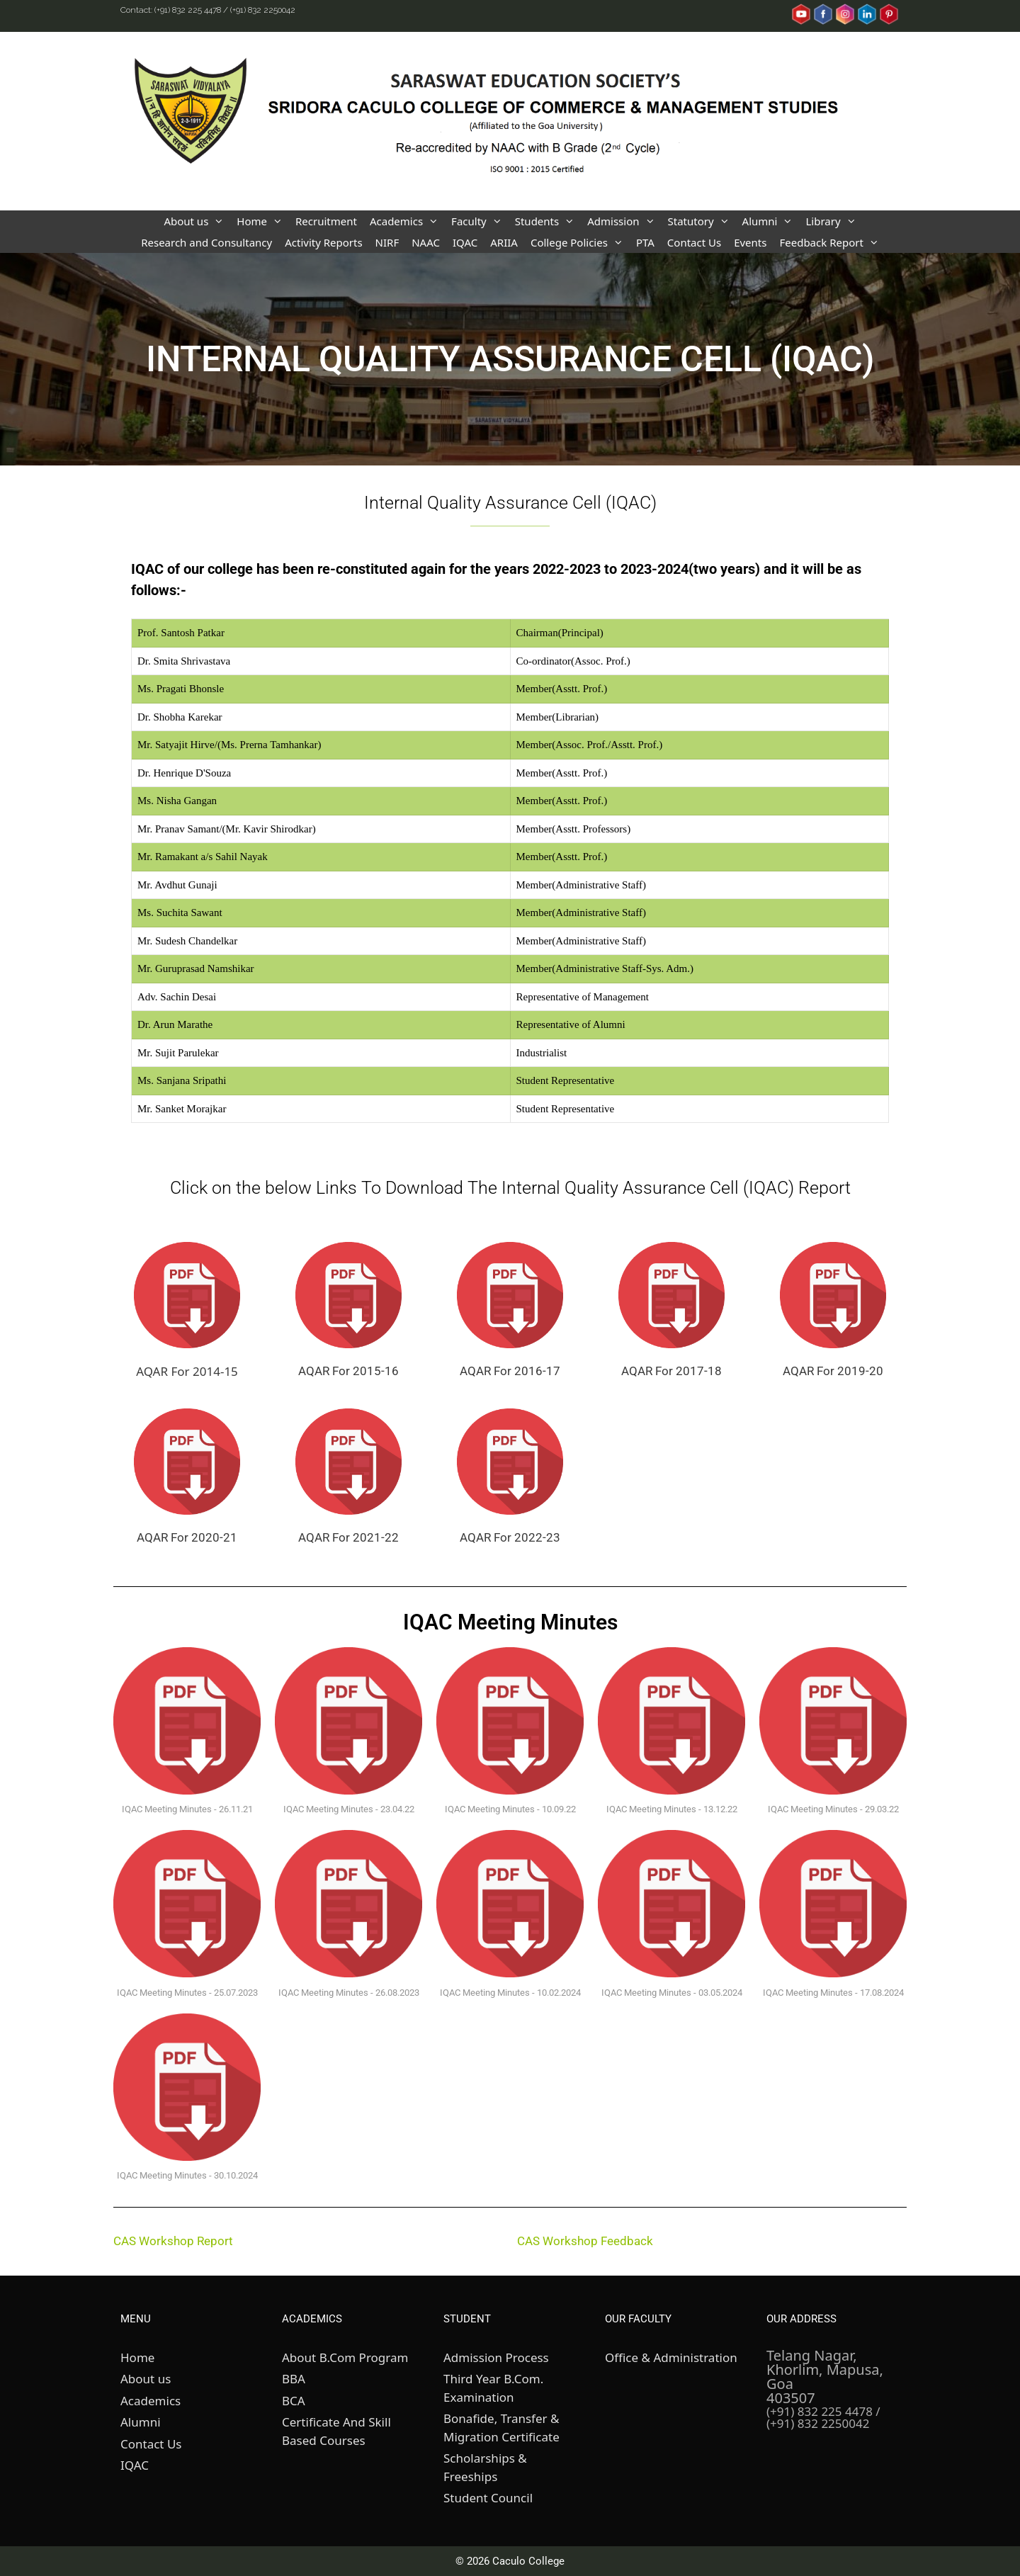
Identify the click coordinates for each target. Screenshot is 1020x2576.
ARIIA (504, 242)
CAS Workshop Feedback (585, 2241)
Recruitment (326, 221)
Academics (407, 221)
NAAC (426, 242)
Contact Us (694, 242)
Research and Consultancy (206, 242)
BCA (293, 2401)
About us (197, 221)
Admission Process (496, 2357)
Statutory (702, 221)
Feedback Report (832, 242)
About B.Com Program (345, 2357)
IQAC (465, 242)
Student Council (488, 2498)
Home (263, 221)
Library (833, 221)
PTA (645, 242)
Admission (624, 221)
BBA (293, 2379)
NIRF (387, 242)
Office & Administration (671, 2357)
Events (750, 242)
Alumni (771, 221)
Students (548, 221)
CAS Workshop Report (173, 2241)
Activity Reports (323, 242)
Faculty (480, 221)
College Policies (580, 242)
